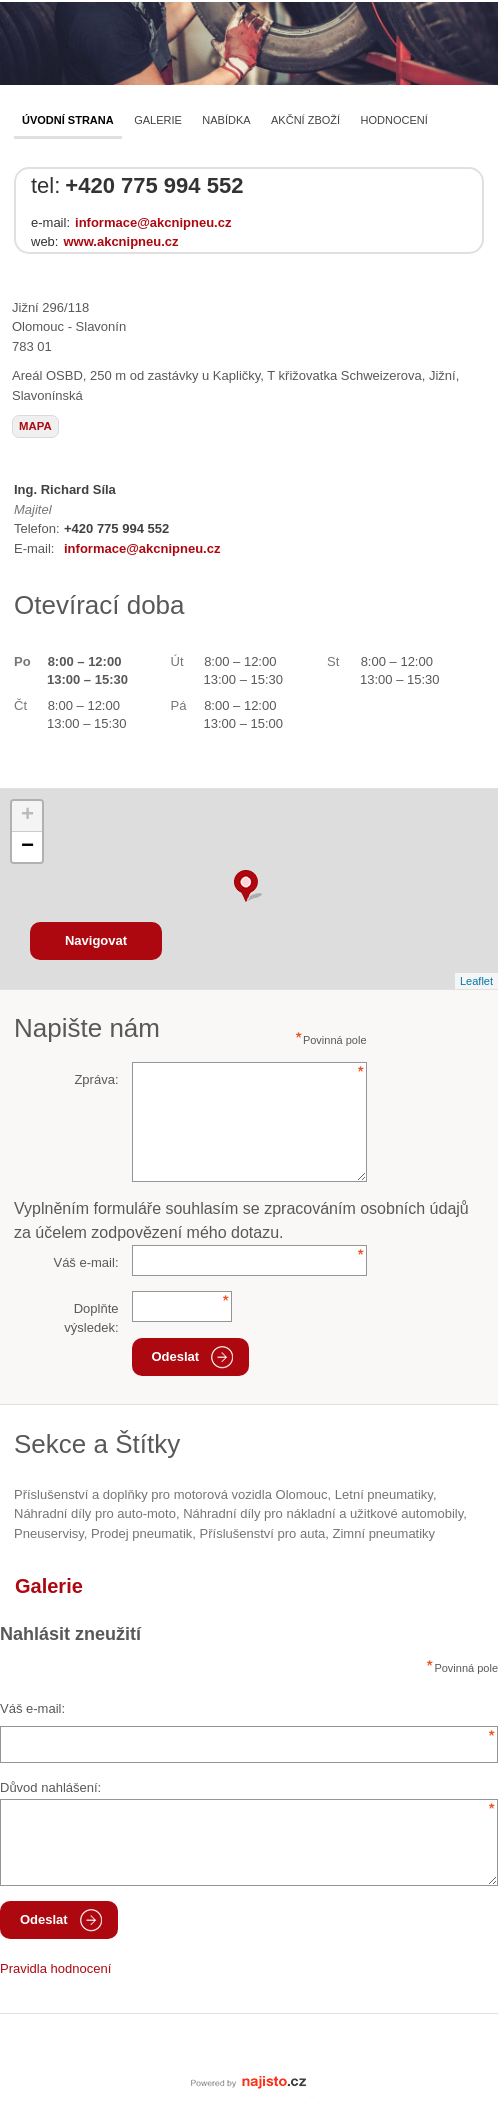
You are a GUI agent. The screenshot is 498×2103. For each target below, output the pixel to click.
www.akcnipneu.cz (120, 241)
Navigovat (96, 940)
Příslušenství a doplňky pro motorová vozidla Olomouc (171, 1494)
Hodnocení (394, 120)
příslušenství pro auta (263, 1533)
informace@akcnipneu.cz (153, 222)
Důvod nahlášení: (50, 1787)
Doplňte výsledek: (91, 1318)
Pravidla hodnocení (55, 1968)
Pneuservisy (49, 1533)
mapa (35, 426)
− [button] (27, 847)
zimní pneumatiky (384, 1533)
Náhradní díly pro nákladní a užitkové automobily (323, 1513)
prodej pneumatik (141, 1533)
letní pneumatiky (384, 1494)
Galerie (158, 120)
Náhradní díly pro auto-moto (95, 1513)
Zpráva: (96, 1079)
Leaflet (476, 981)
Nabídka (226, 120)
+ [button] (27, 816)
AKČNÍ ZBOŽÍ (305, 120)
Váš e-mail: (85, 1262)
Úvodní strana (68, 120)
